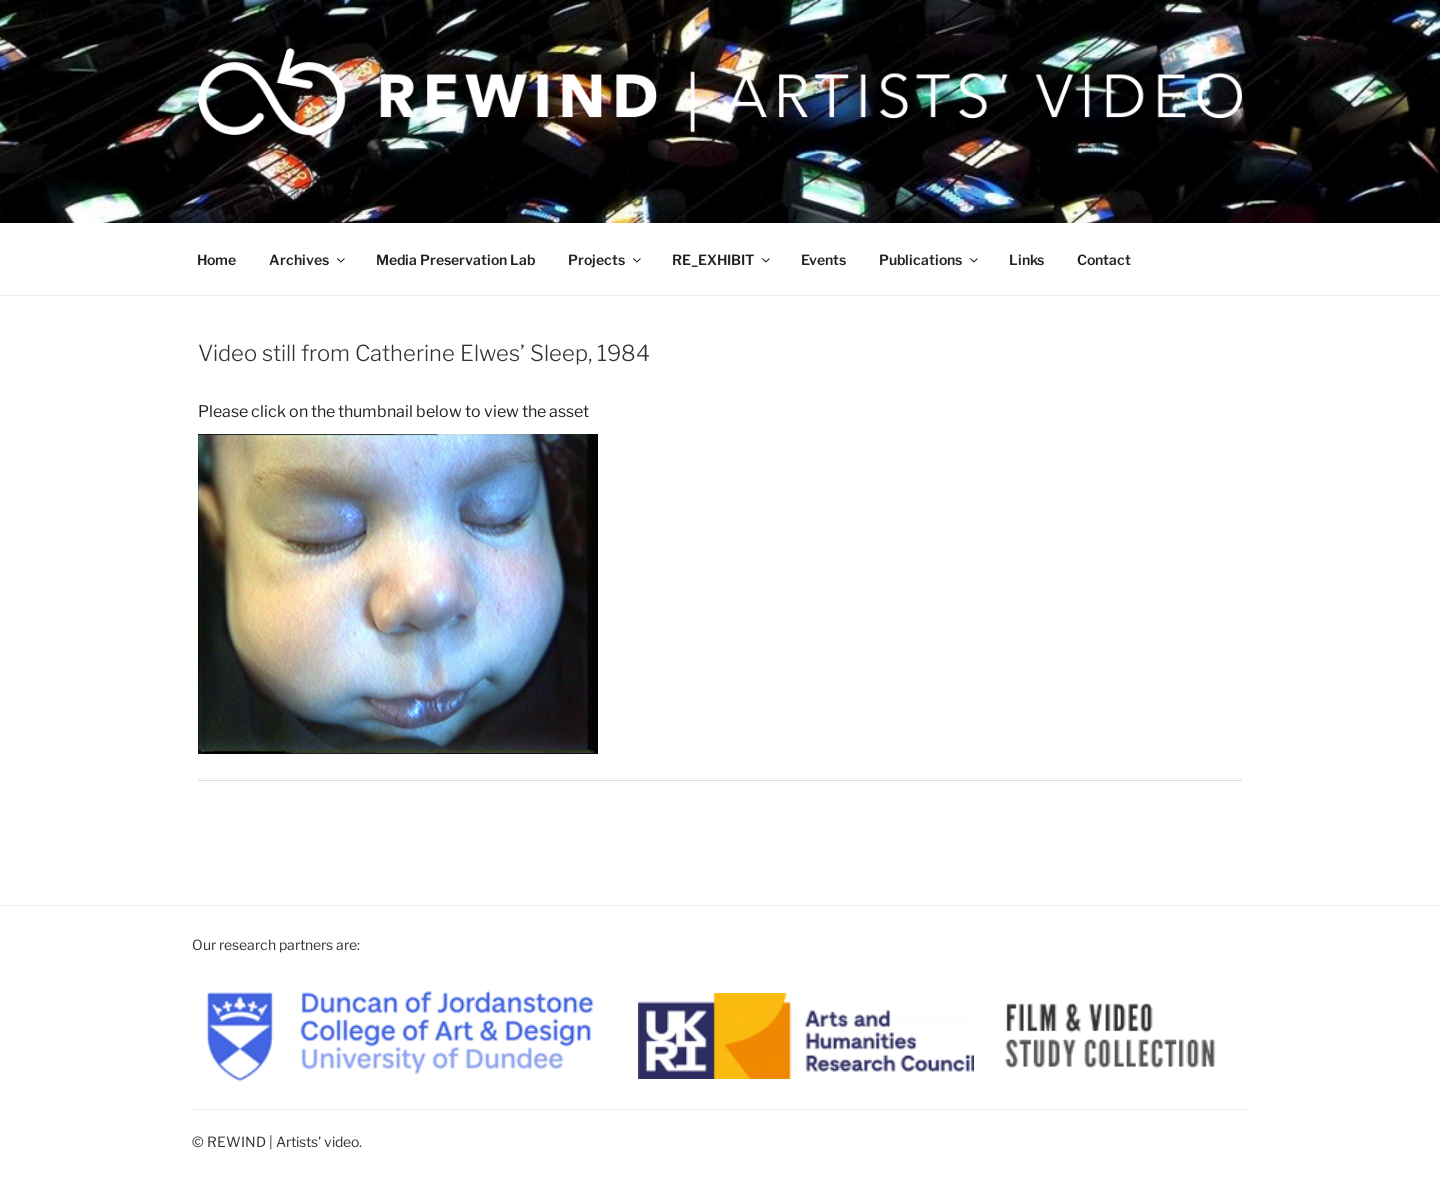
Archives (308, 259)
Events (823, 259)
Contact (1104, 259)
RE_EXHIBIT (722, 259)
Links (1026, 259)
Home (216, 259)
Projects (606, 259)
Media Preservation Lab (455, 259)
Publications (930, 259)
